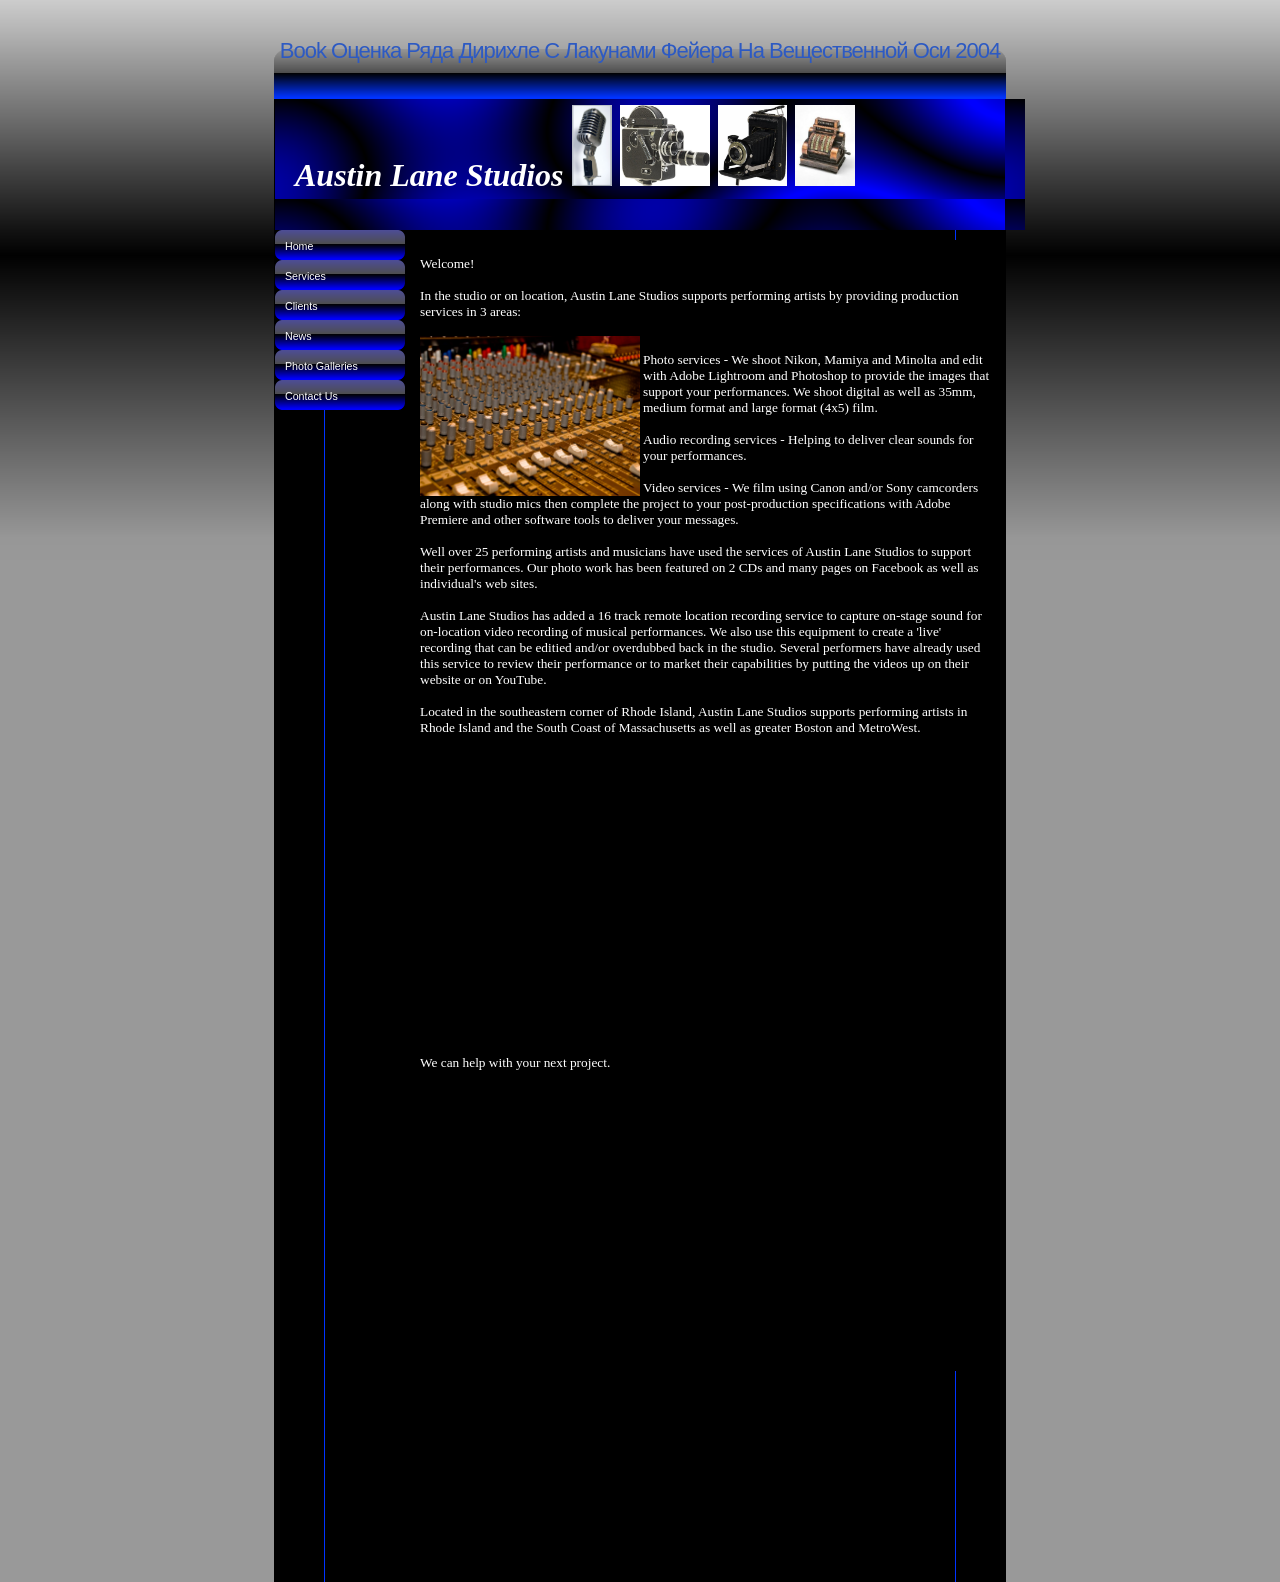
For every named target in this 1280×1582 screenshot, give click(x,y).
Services (305, 276)
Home (299, 246)
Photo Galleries (321, 366)
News (298, 336)
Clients (301, 306)
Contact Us (311, 396)
